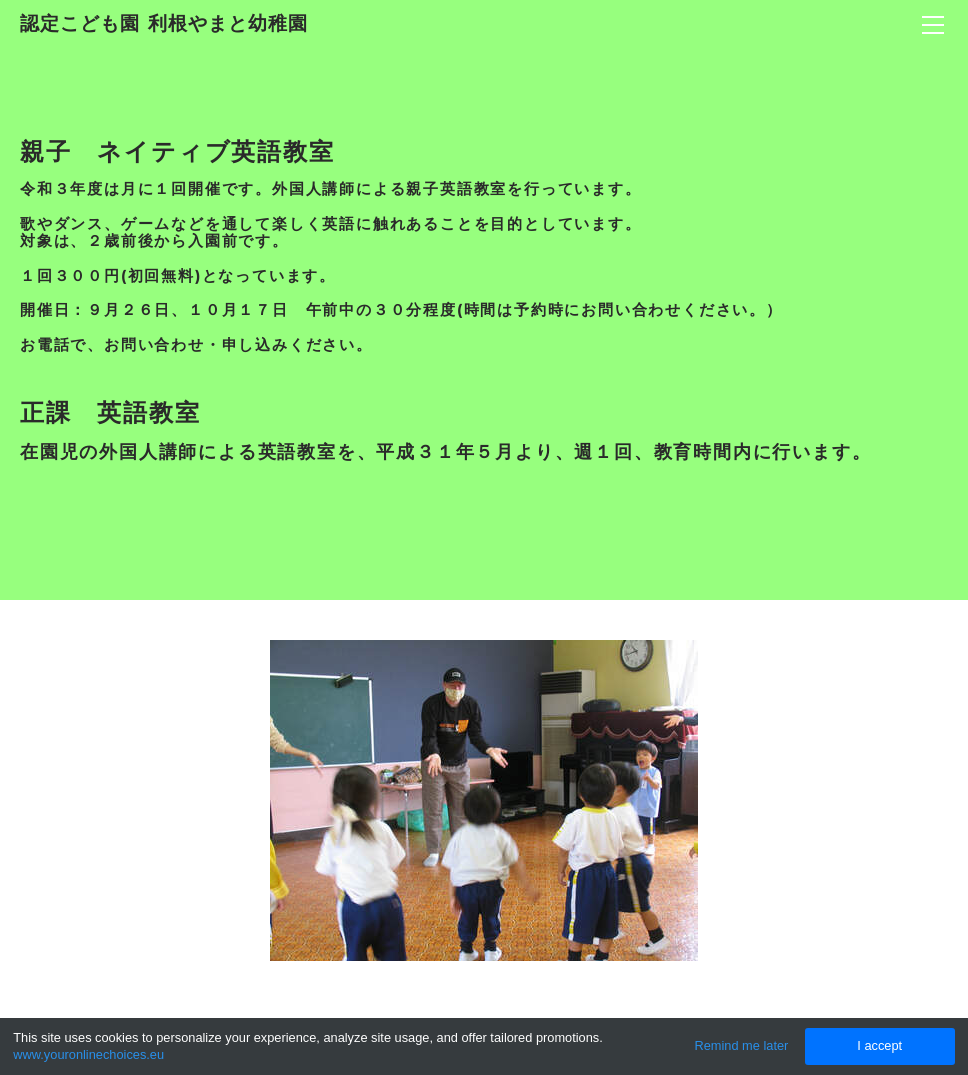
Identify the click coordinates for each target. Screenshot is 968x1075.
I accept (879, 1045)
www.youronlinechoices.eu (88, 1054)
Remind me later (741, 1045)
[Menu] (933, 25)
